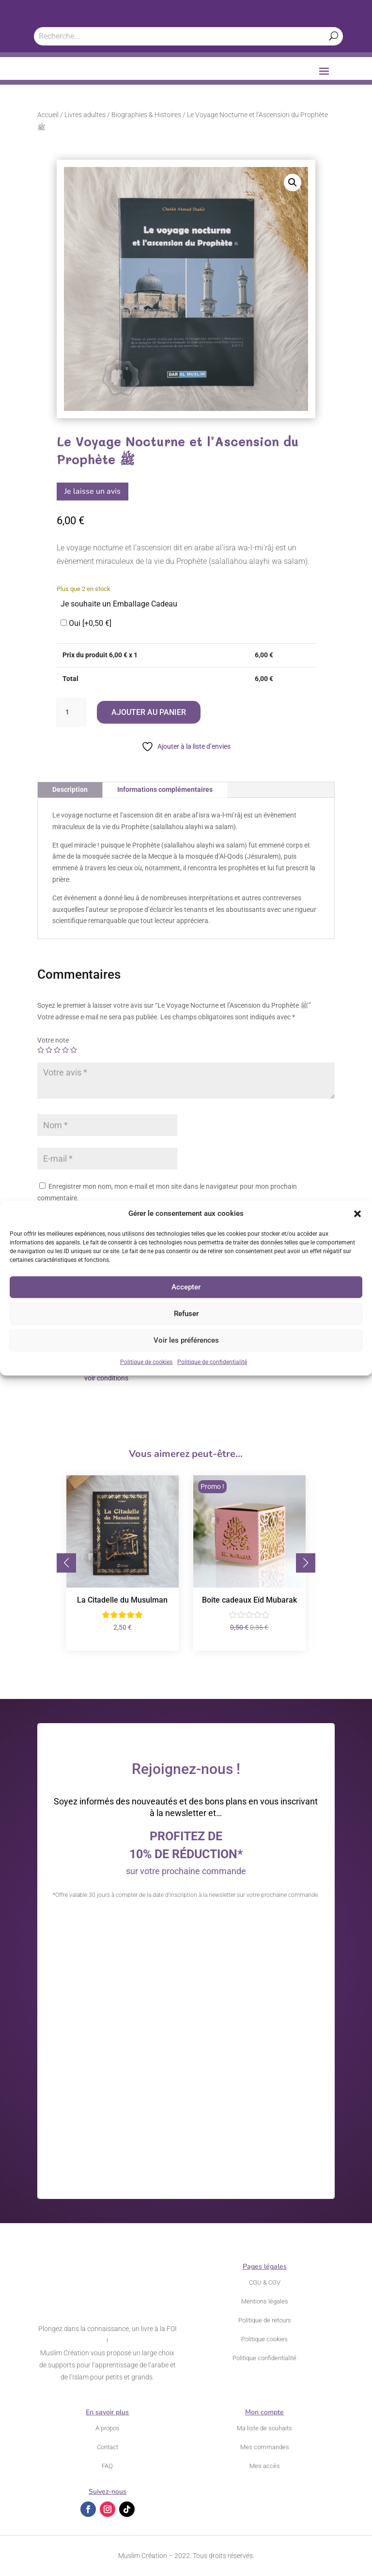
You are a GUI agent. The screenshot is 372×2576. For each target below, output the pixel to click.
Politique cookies (264, 2339)
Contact (107, 2447)
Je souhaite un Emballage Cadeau (119, 603)
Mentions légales (264, 2301)
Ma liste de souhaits (264, 2428)
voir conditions (106, 1378)
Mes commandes (264, 2447)
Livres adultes (85, 115)
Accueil (48, 115)
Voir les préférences (186, 1340)
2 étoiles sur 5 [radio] (49, 1049)
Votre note (53, 1040)
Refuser (186, 1313)
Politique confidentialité (264, 2358)
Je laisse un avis (92, 491)
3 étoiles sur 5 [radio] (57, 1049)
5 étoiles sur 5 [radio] (73, 1049)
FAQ (107, 2466)
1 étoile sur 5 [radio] (40, 1049)
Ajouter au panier (148, 712)
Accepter (186, 1287)
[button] (357, 1214)
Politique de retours (264, 2320)
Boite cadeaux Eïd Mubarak (249, 1600)
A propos (107, 2428)
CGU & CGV (264, 2282)
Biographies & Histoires (146, 115)
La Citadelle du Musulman (122, 1600)
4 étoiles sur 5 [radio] (65, 1049)
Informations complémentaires (165, 789)
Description (70, 789)
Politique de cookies (146, 1362)
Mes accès (264, 2466)
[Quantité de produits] (71, 712)
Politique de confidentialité (212, 1362)
